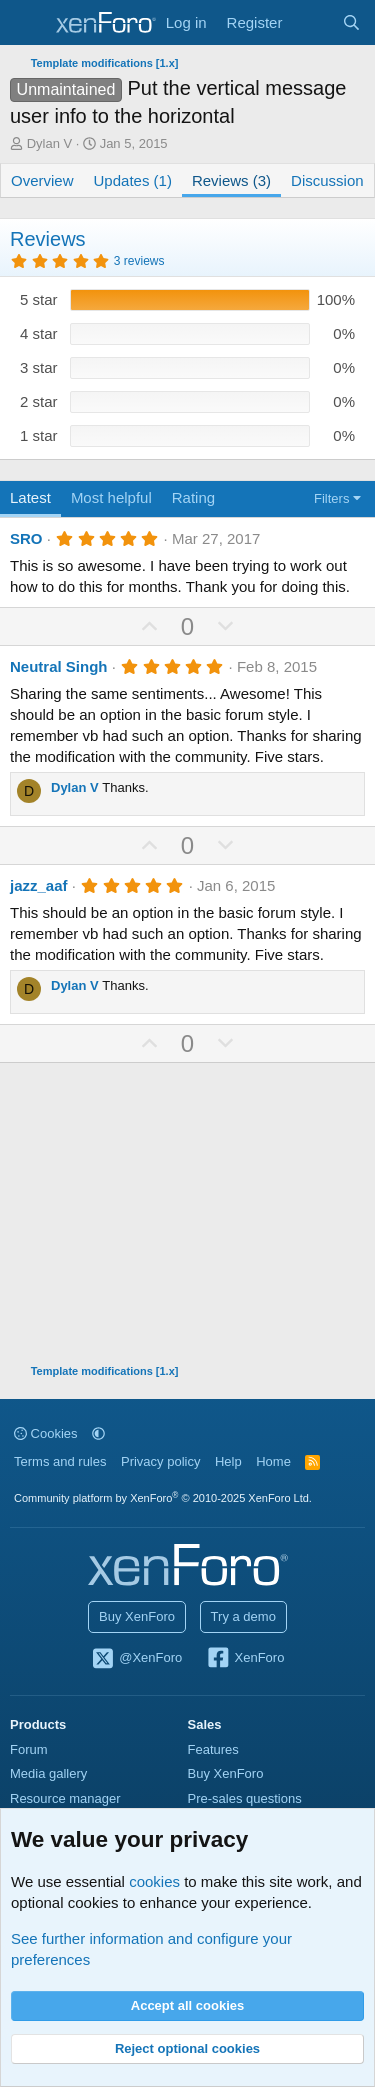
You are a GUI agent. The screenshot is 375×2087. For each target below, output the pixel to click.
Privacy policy (160, 1461)
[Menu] (27, 23)
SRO (26, 538)
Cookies (46, 1433)
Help (228, 1461)
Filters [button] (331, 498)
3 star (39, 367)
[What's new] (311, 22)
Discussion (327, 180)
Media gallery (48, 1773)
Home (273, 1461)
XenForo (245, 1659)
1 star (39, 435)
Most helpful (111, 497)
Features (213, 1749)
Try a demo (243, 1616)
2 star (39, 401)
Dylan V (50, 143)
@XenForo (137, 1659)
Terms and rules (60, 1461)
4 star (39, 333)
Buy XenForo (137, 1616)
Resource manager (65, 1798)
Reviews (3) (231, 180)
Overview (42, 180)
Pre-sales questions (245, 1798)
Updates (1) (133, 180)
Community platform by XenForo (163, 1498)
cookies (154, 1881)
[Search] (351, 22)
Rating (193, 497)
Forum (29, 1749)
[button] (98, 1433)
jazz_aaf (39, 885)
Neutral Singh (59, 666)
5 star (39, 299)
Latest (30, 497)
